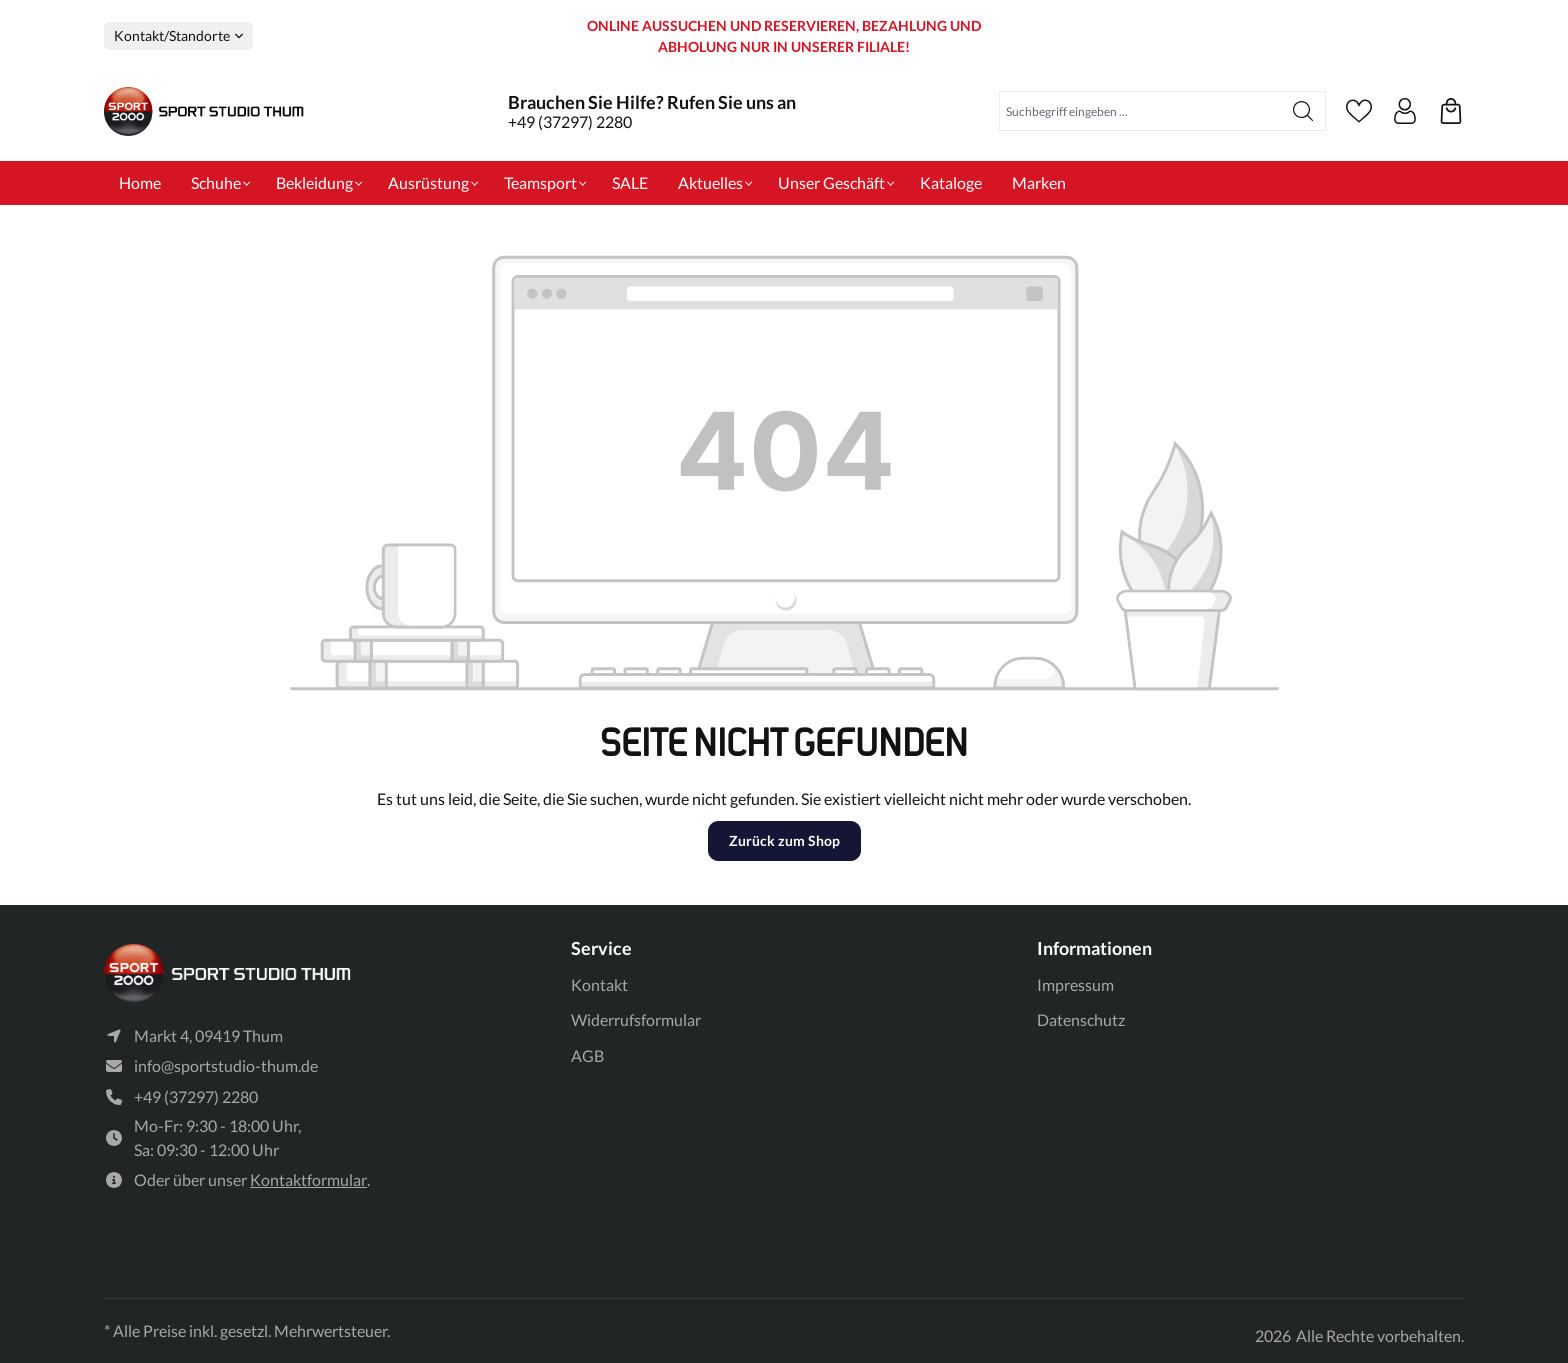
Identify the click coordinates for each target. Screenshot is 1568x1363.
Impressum (1075, 984)
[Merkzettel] (1359, 111)
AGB (587, 1055)
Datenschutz (1081, 1019)
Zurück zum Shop (784, 840)
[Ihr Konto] (1405, 111)
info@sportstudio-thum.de (226, 1066)
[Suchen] (1303, 111)
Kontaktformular (308, 1180)
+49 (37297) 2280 (570, 121)
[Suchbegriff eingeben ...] (1140, 111)
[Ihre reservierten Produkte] (1451, 111)
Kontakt (599, 984)
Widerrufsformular (636, 1019)
